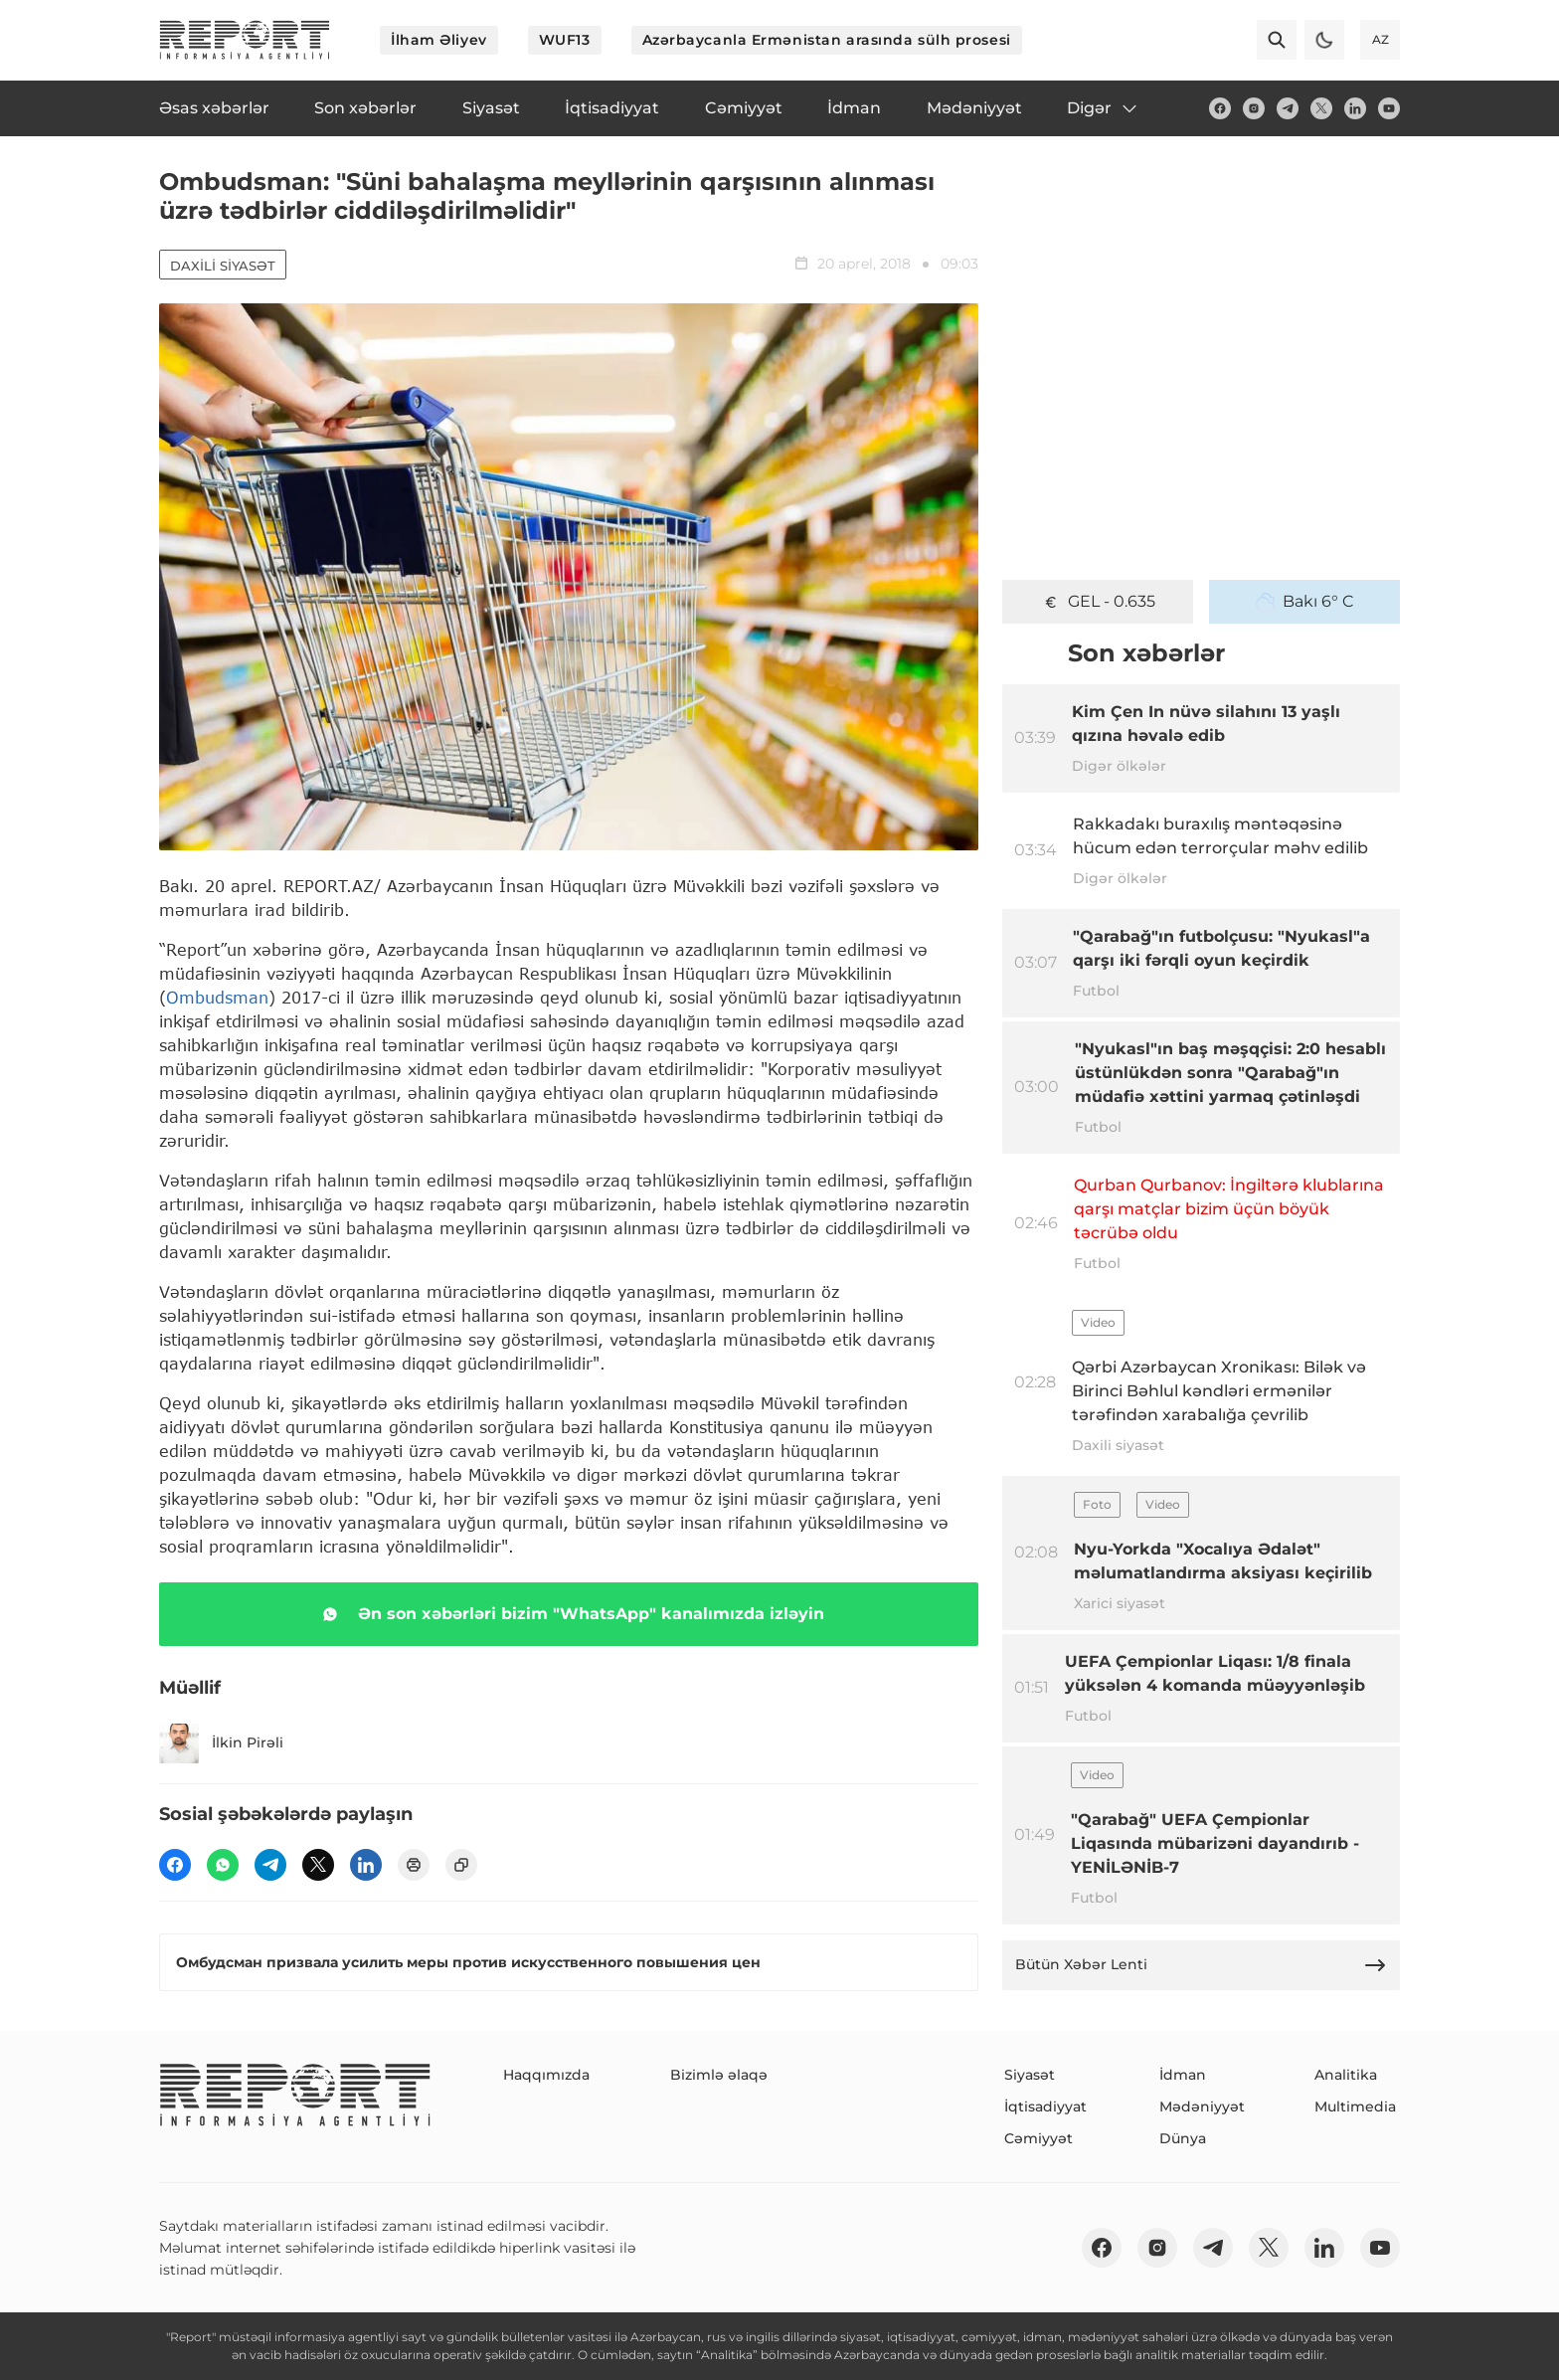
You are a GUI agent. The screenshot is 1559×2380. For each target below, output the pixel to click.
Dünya (1182, 2138)
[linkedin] (1355, 108)
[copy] (461, 1865)
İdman (1182, 2075)
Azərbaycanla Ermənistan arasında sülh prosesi (826, 40)
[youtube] (1389, 108)
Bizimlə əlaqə (719, 2075)
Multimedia (1355, 2106)
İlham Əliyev (439, 40)
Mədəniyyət (1202, 2106)
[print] (414, 1865)
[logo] (244, 40)
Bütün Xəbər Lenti (1201, 1965)
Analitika (1345, 2075)
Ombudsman (217, 997)
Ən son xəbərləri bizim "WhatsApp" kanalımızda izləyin (569, 1614)
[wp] (223, 1865)
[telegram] (1288, 108)
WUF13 (565, 40)
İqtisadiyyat (1045, 2106)
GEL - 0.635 (1098, 602)
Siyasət (1029, 2075)
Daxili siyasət (222, 266)
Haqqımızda (546, 2075)
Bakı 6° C (1305, 602)
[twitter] (1321, 108)
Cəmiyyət (1038, 2138)
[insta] (1254, 108)
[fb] (1220, 108)
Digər (1103, 108)
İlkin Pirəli (221, 1743)
